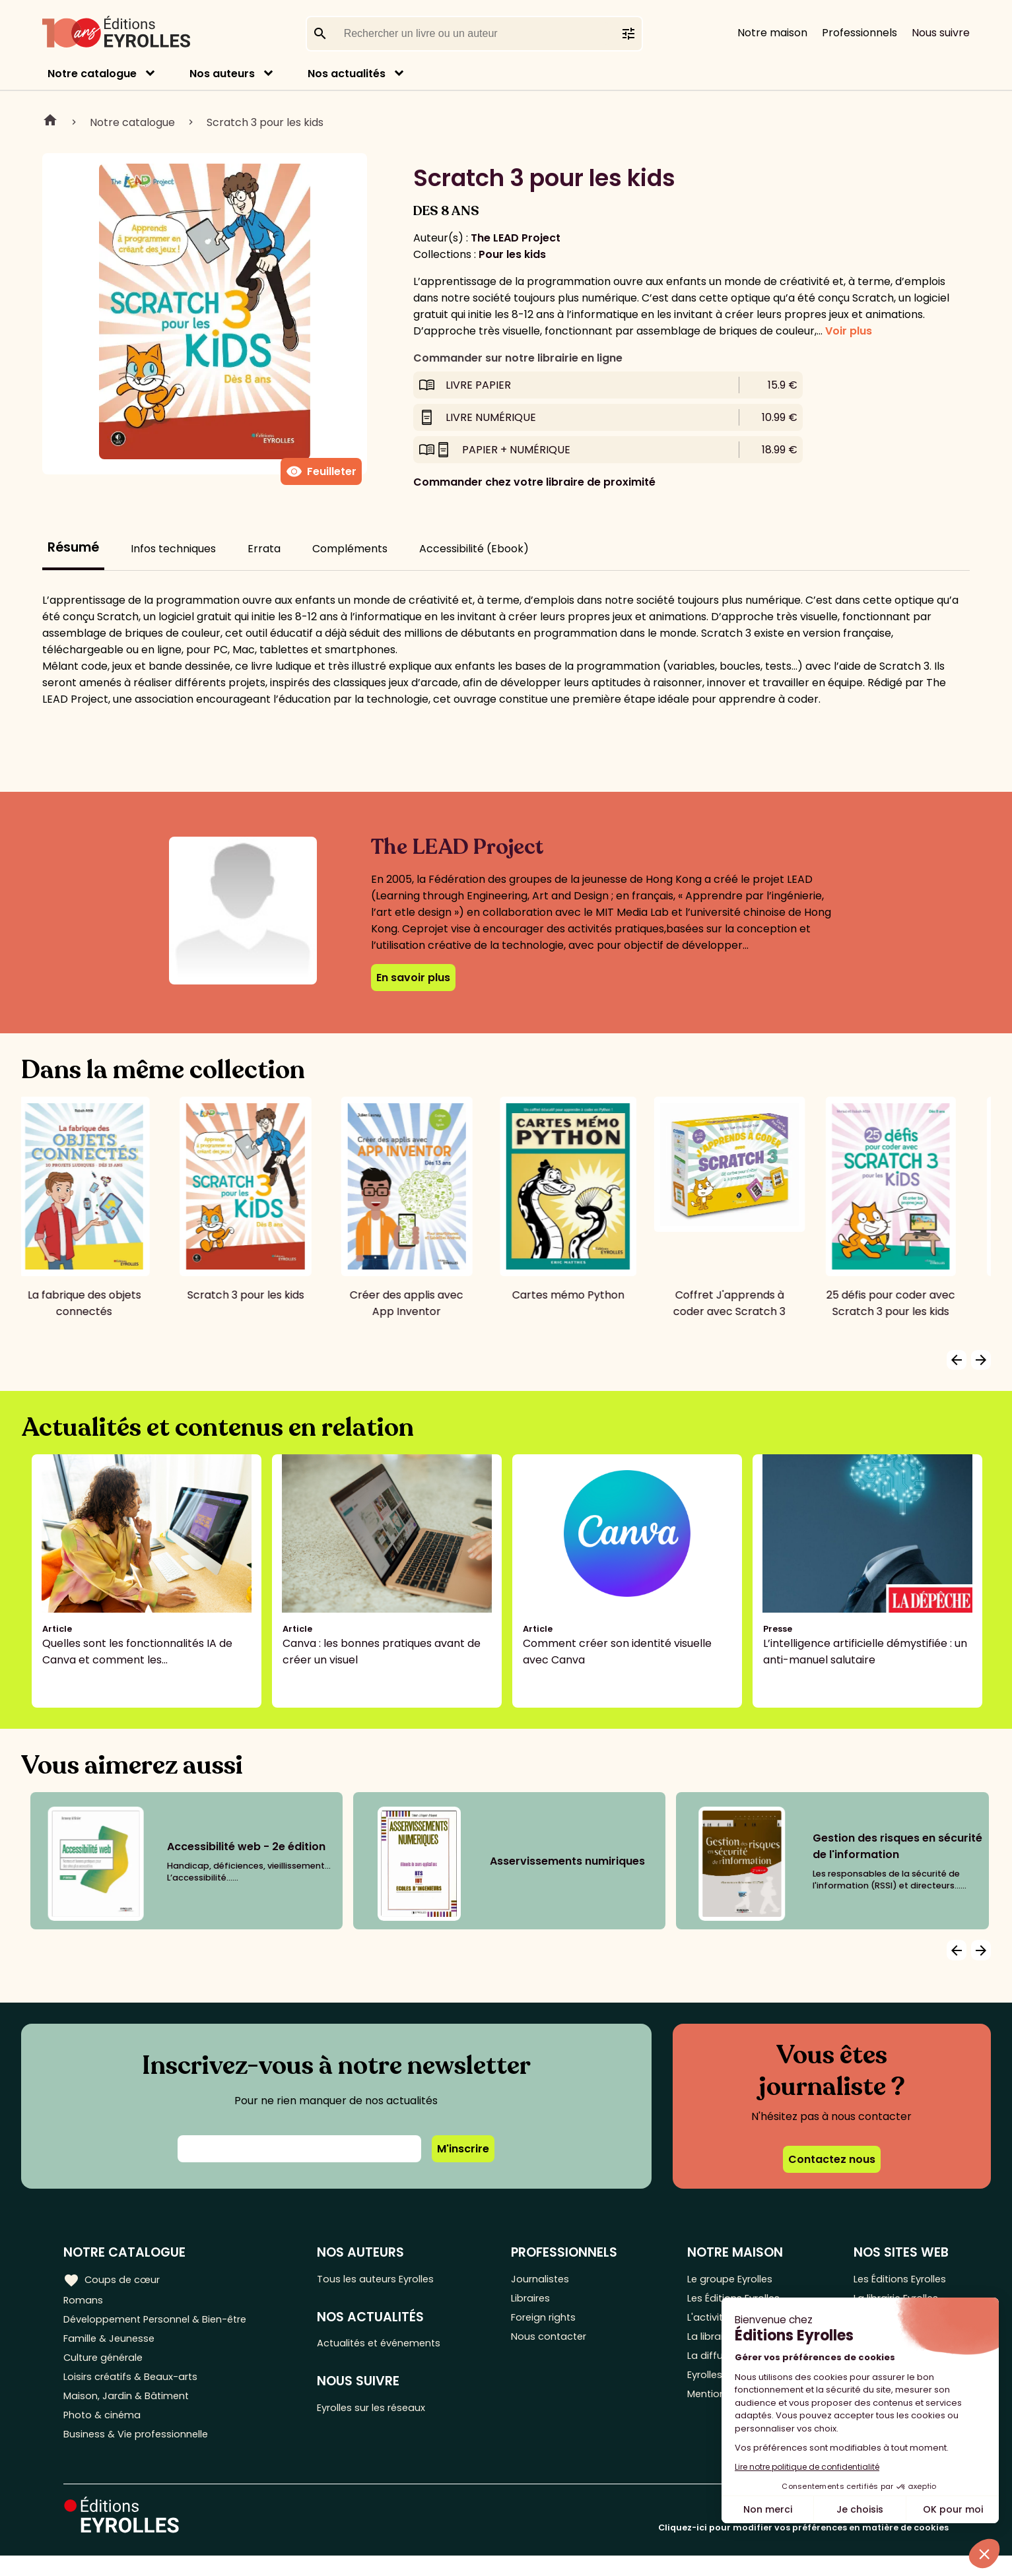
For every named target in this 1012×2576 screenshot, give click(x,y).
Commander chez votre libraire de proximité (534, 482)
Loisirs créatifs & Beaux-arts (135, 2388)
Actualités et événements (393, 2346)
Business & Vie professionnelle (141, 2453)
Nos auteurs (222, 73)
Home (50, 122)
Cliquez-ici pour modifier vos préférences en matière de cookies (803, 2548)
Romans (84, 2301)
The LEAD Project (515, 237)
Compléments (350, 548)
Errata (264, 548)
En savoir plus (413, 977)
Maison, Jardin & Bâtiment (130, 2410)
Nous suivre (941, 32)
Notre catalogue (92, 73)
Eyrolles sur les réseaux (386, 2414)
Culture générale (107, 2366)
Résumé (73, 547)
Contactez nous (831, 2159)
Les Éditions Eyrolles (898, 2279)
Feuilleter (321, 472)
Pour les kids (512, 254)
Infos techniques (173, 548)
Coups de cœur (113, 2279)
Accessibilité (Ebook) (474, 548)
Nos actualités (347, 73)
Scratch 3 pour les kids (265, 122)
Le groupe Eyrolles (732, 2279)
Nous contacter (560, 2344)
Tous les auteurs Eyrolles (389, 2279)
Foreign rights (555, 2323)
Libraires (541, 2301)
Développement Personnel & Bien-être (165, 2323)
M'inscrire (463, 2148)
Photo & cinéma (105, 2431)
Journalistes (551, 2279)
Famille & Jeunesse (112, 2344)
